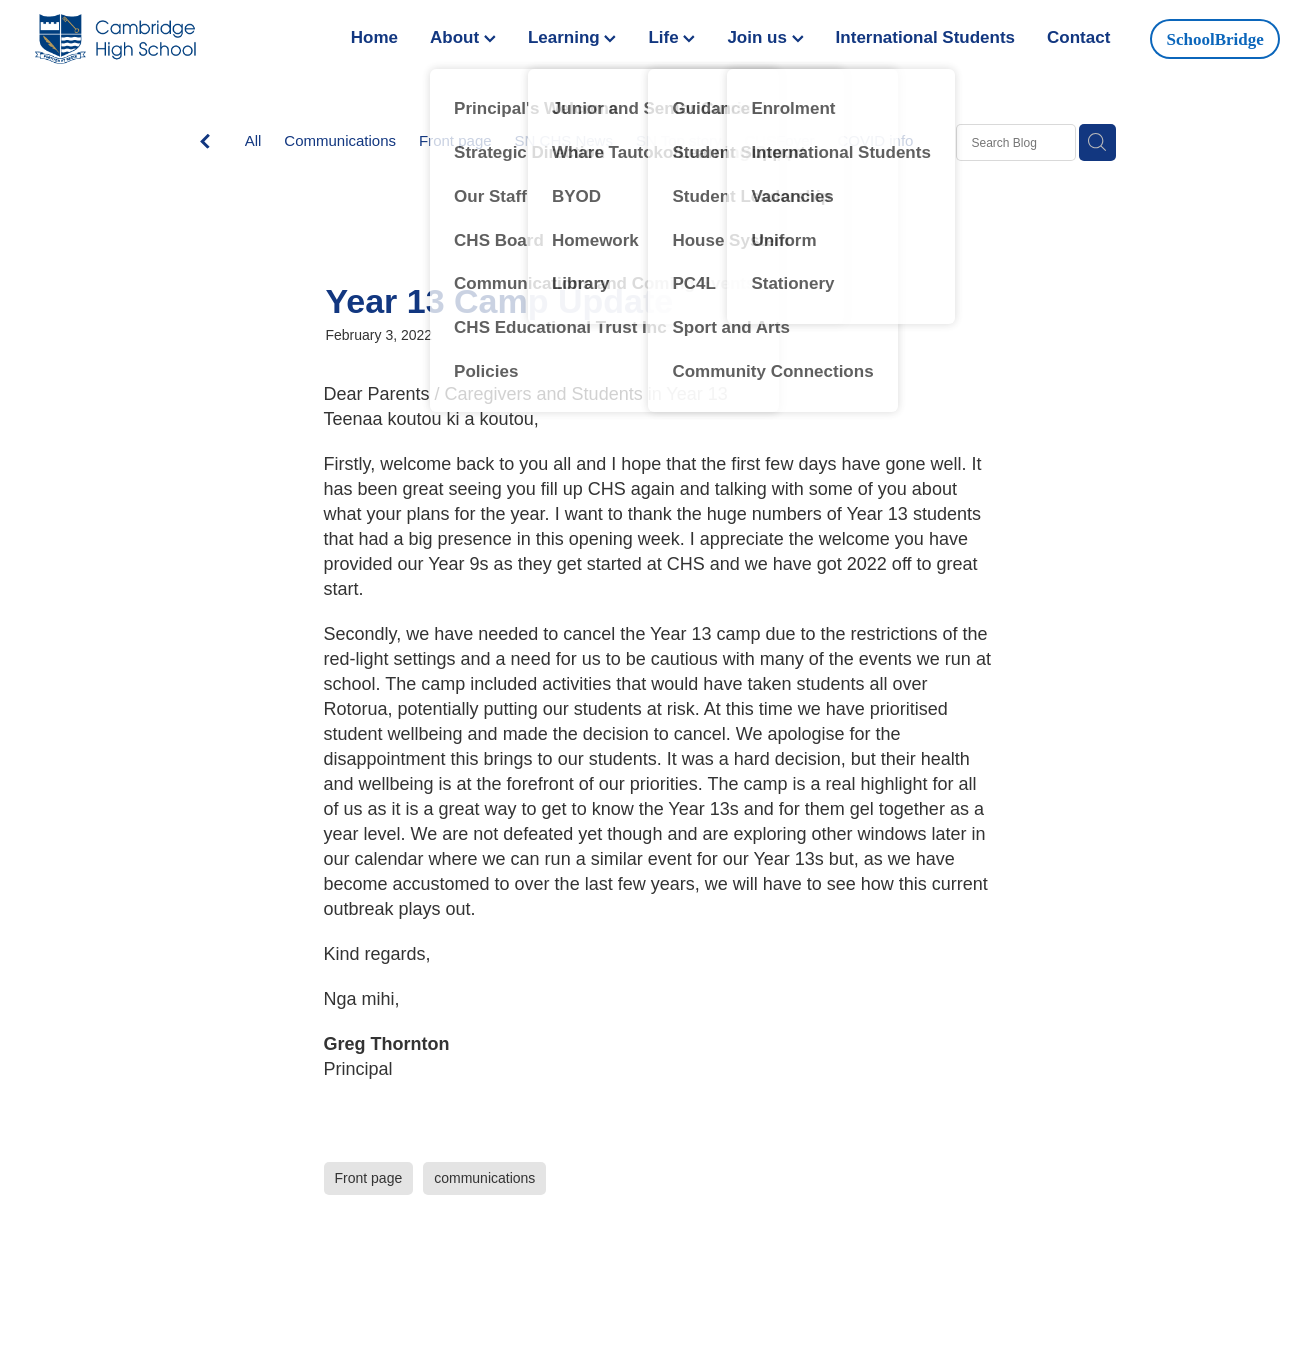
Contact (1078, 37)
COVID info (876, 140)
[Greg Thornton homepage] (159, 39)
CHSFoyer (780, 140)
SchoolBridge (1215, 39)
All (253, 140)
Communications (340, 140)
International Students (925, 37)
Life (671, 37)
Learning (572, 37)
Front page (455, 140)
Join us (765, 37)
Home (374, 37)
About (463, 37)
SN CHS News (564, 140)
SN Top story (679, 140)
